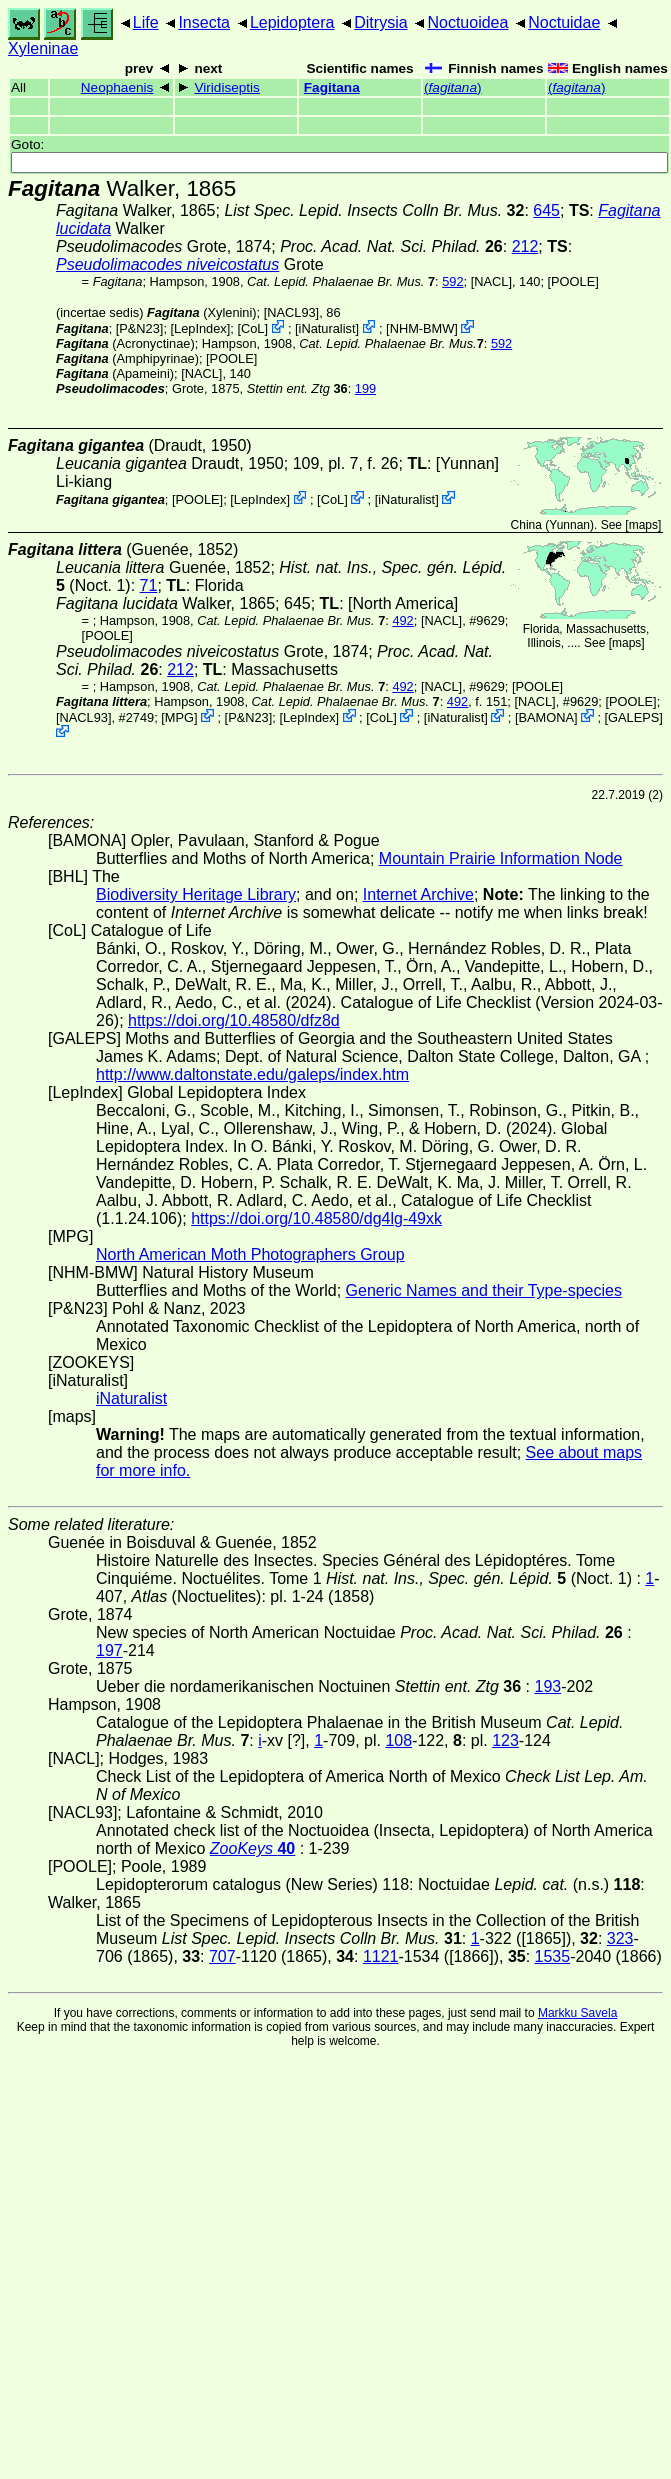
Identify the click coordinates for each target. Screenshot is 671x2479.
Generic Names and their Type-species (484, 1290)
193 (547, 1686)
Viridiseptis (226, 87)
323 (620, 1938)
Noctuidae (564, 22)
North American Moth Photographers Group (250, 1254)
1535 (553, 1956)
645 (546, 210)
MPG (179, 717)
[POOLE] (573, 281)
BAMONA (545, 717)
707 (222, 1956)
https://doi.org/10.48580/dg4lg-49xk (316, 1218)
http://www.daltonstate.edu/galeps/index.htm (252, 1074)
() (452, 87)
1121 (381, 1956)
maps (643, 525)
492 (402, 620)
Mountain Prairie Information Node (501, 858)
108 (398, 1740)
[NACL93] (291, 312)
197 (109, 1650)
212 (525, 246)
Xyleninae (43, 48)
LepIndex (200, 328)
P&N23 (139, 328)
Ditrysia (380, 22)
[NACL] (491, 281)
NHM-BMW (422, 328)
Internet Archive (418, 894)
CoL (252, 328)
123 (505, 1740)
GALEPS (633, 717)
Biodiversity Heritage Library (196, 894)
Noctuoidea (467, 22)
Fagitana (332, 87)
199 (365, 388)
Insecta (204, 22)
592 (452, 281)
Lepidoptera (292, 22)
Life (146, 22)
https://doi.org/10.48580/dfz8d (234, 1020)
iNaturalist (327, 328)
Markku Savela (577, 2013)
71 (149, 585)
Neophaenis (117, 87)
